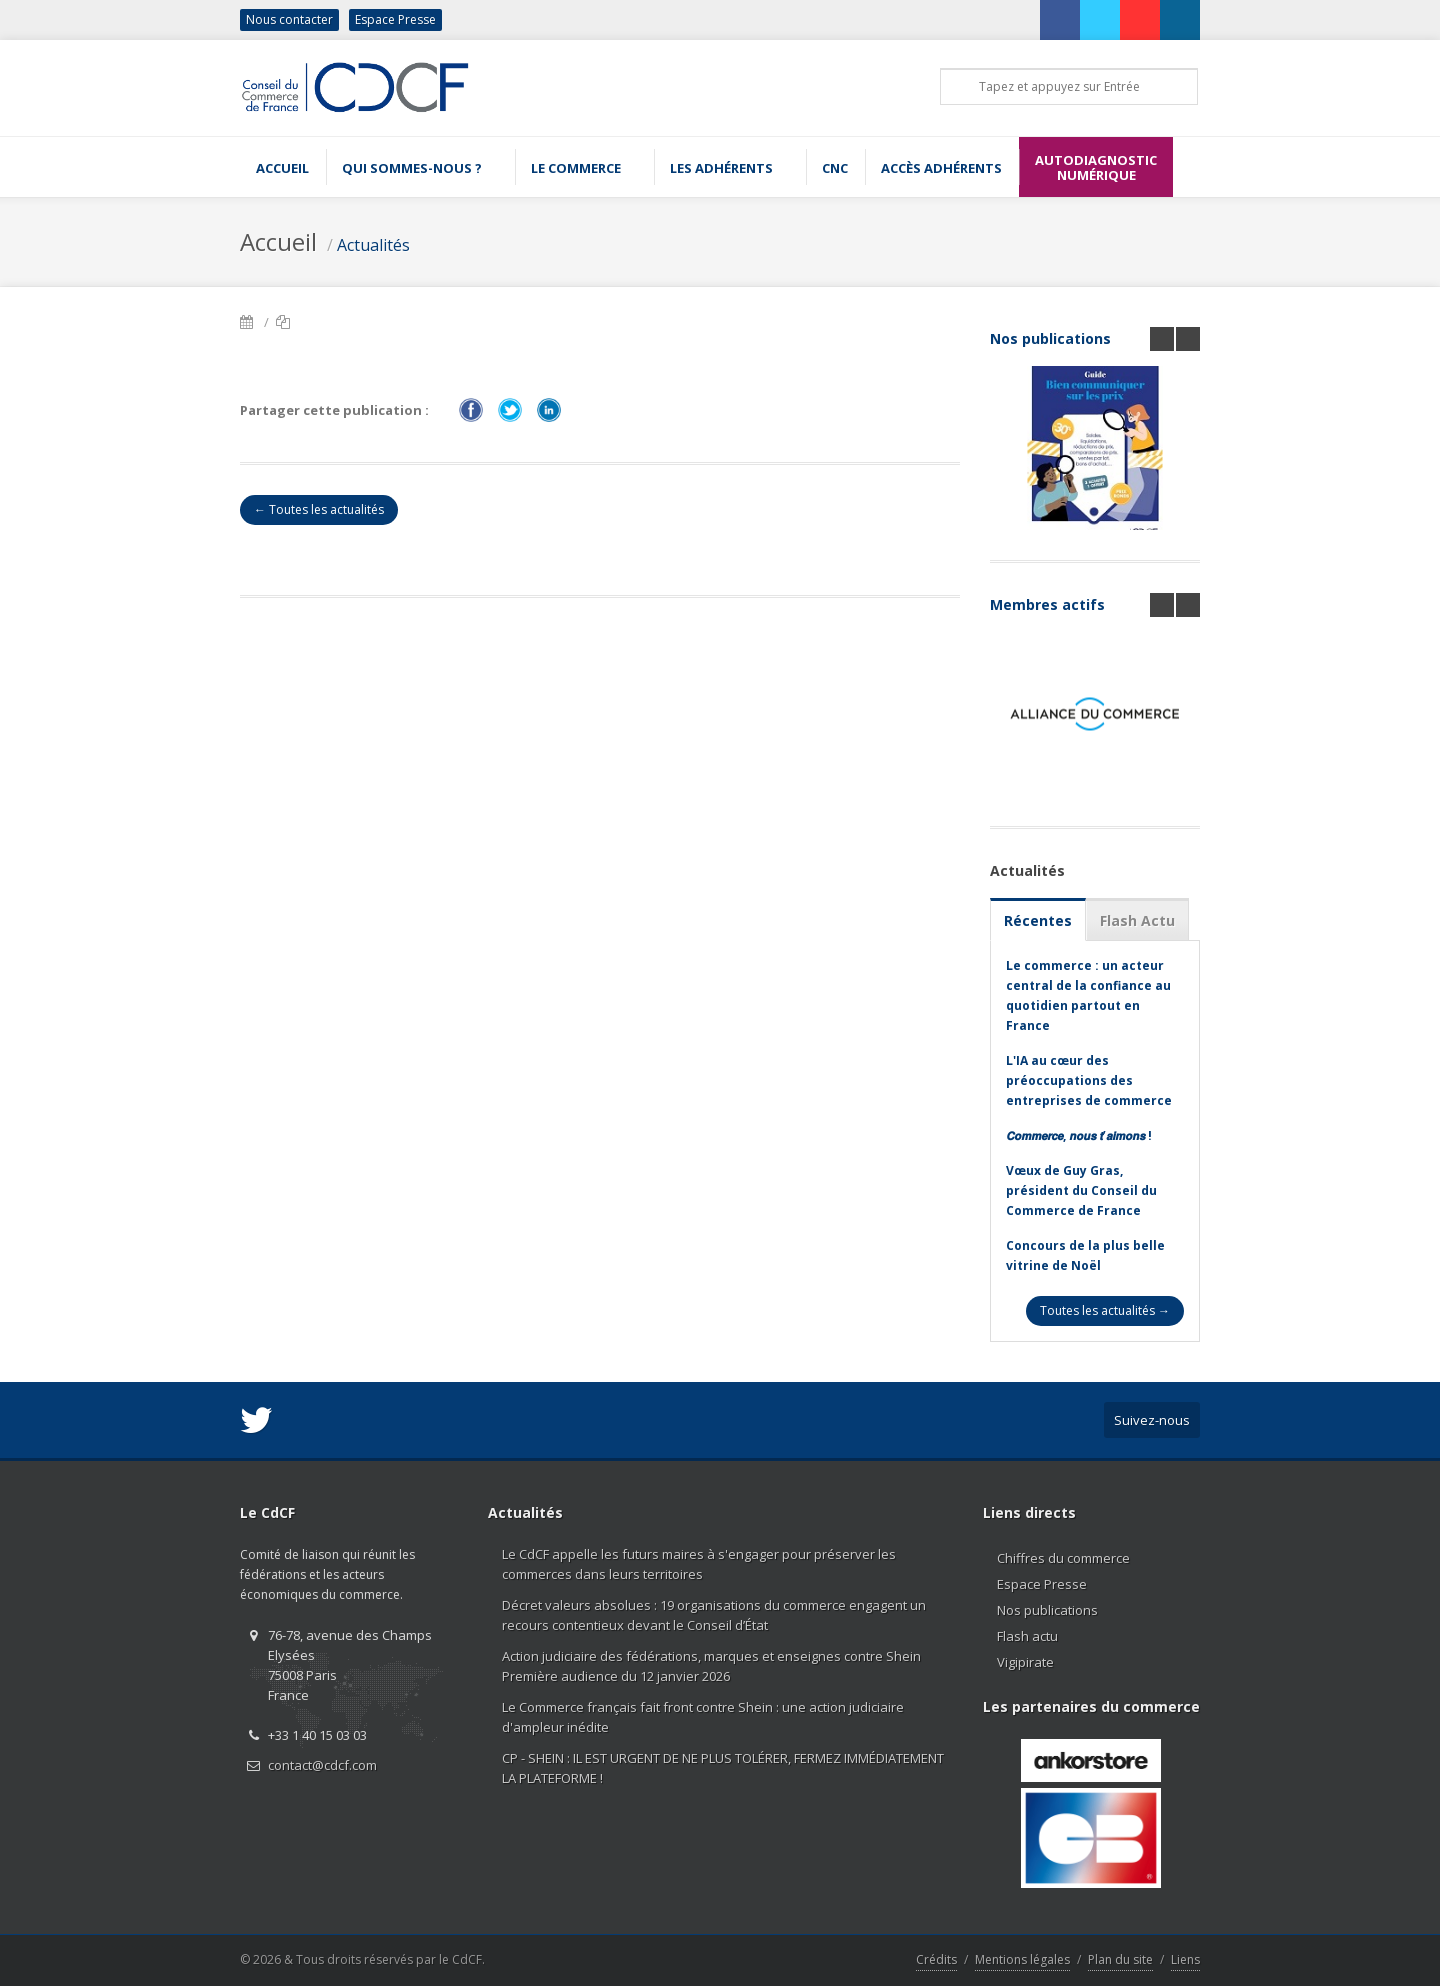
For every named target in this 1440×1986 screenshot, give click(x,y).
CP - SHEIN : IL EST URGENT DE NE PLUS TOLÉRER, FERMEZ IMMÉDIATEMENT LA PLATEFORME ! (723, 1768)
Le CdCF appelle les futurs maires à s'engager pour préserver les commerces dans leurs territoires (699, 1564)
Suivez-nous (1152, 1420)
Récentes (1038, 920)
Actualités (373, 245)
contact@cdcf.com (322, 1765)
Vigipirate (1025, 1662)
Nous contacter (289, 19)
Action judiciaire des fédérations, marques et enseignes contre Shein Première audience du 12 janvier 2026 (711, 1666)
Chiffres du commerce (1063, 1558)
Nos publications (1050, 338)
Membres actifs (1047, 604)
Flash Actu (1137, 920)
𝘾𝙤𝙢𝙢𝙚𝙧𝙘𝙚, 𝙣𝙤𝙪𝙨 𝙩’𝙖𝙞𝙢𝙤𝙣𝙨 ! (1079, 1135)
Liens (1185, 1959)
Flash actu (1027, 1636)
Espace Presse (395, 19)
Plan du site (1120, 1959)
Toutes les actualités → (1105, 1310)
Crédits (936, 1959)
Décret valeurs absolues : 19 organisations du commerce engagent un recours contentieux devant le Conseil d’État (714, 1615)
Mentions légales (1022, 1959)
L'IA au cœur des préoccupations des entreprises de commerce (1089, 1080)
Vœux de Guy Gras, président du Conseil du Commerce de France (1081, 1190)
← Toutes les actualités (319, 509)
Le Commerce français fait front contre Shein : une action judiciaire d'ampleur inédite (703, 1717)
